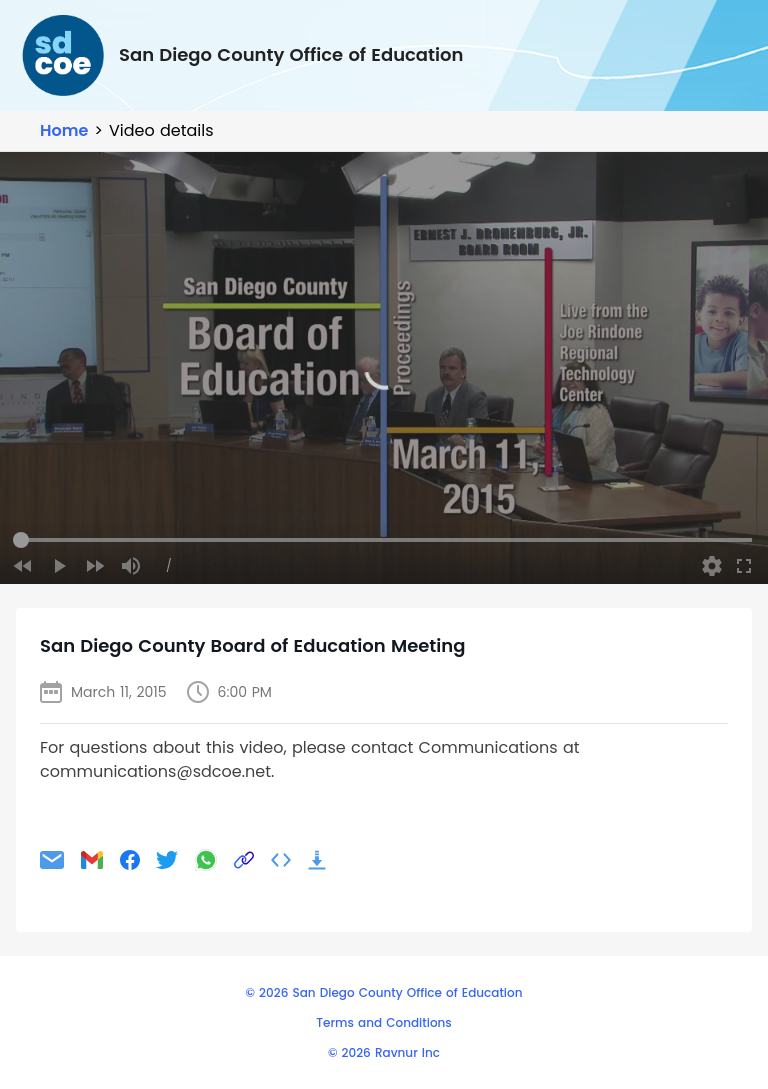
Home (64, 130)
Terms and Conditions (383, 1022)
